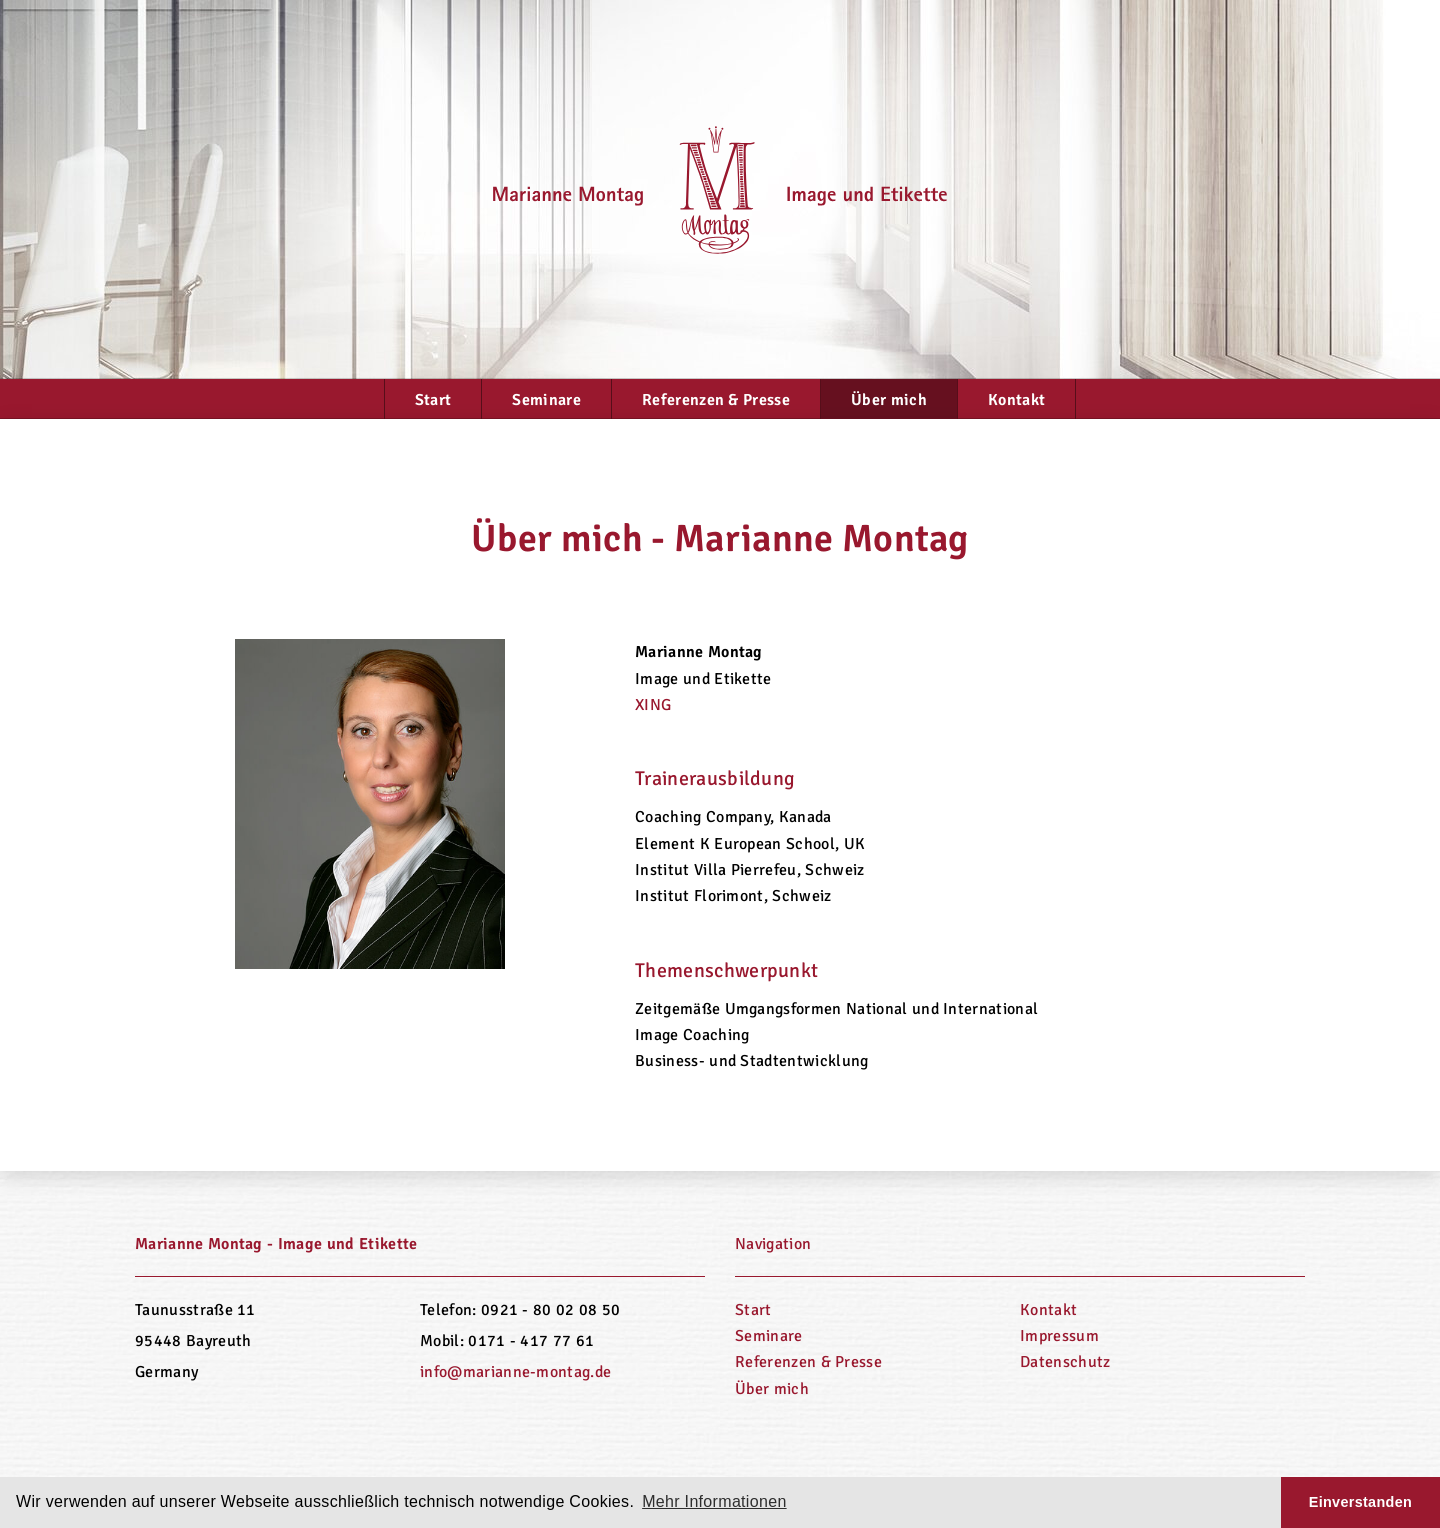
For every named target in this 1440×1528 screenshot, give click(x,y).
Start (433, 400)
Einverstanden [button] (1360, 1502)
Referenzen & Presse (716, 400)
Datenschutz (1065, 1362)
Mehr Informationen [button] (714, 1501)
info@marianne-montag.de (515, 1372)
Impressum (1059, 1336)
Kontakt (1016, 400)
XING (653, 705)
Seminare (546, 400)
